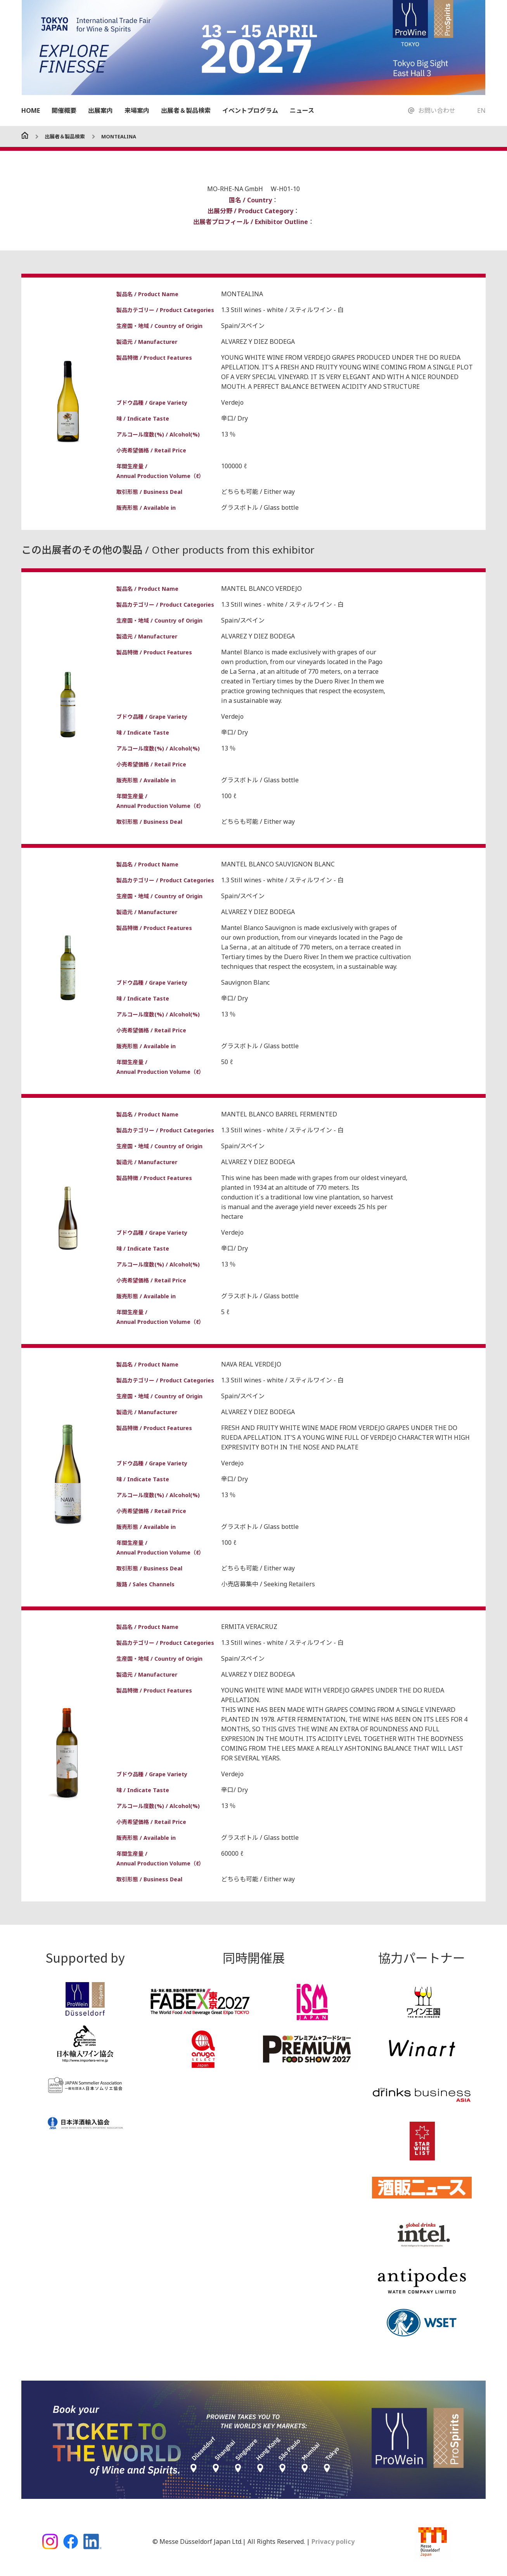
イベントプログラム (250, 110)
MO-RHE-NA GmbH (236, 189)
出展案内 (100, 110)
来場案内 (137, 110)
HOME (30, 110)
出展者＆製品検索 (186, 110)
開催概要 (64, 110)
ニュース (302, 110)
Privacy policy (332, 2541)
